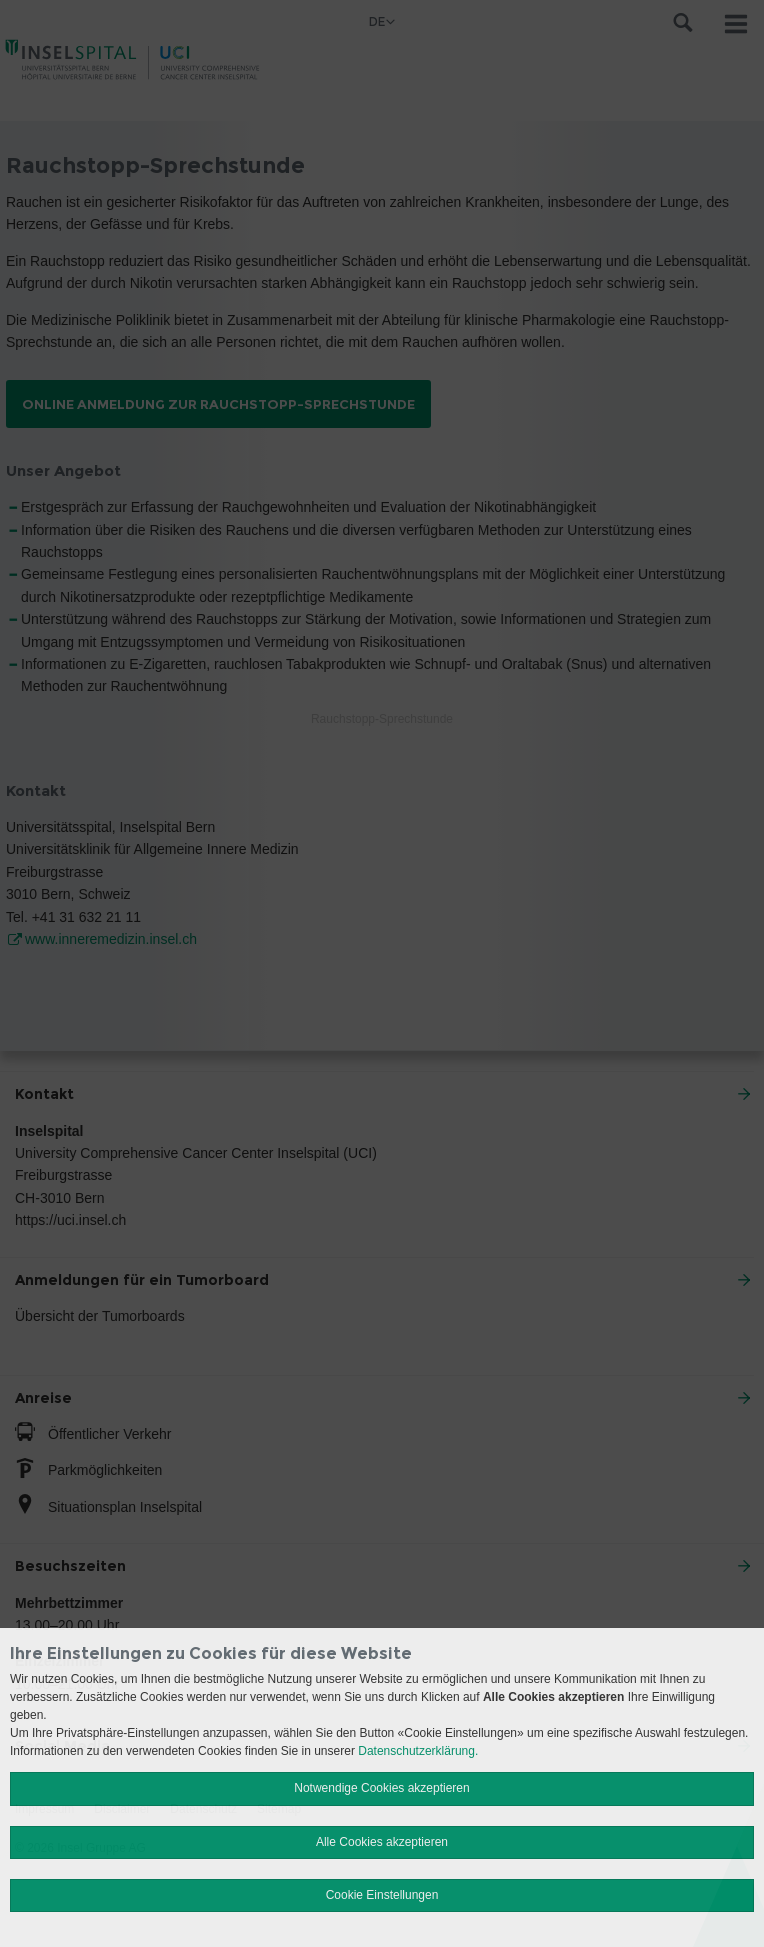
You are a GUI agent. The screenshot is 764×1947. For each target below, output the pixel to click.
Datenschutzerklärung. (418, 1751)
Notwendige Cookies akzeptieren (381, 1788)
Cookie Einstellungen (382, 1895)
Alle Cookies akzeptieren (382, 1842)
